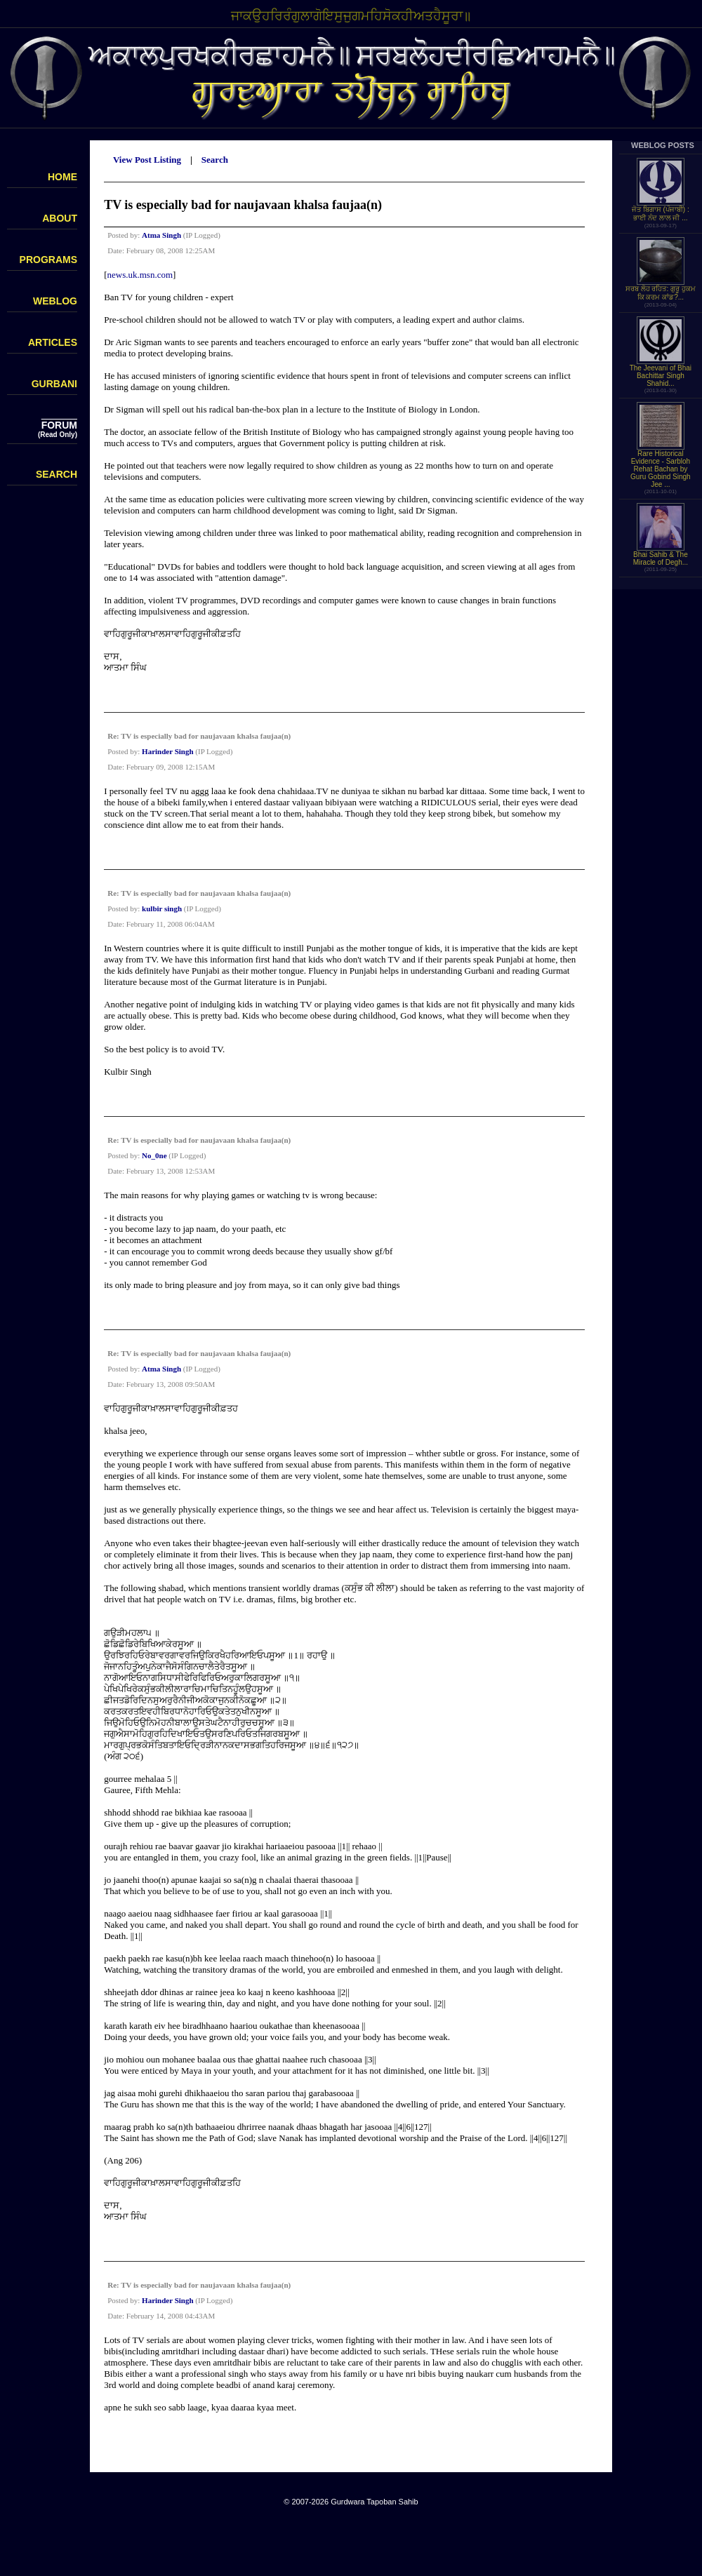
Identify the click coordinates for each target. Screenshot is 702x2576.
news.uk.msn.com (140, 274)
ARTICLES (52, 342)
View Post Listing (147, 159)
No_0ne (154, 1155)
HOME (62, 176)
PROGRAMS (48, 259)
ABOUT (59, 218)
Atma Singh (161, 235)
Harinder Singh (167, 751)
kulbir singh (162, 908)
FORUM (59, 425)
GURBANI (54, 383)
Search (214, 159)
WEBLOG (55, 301)
